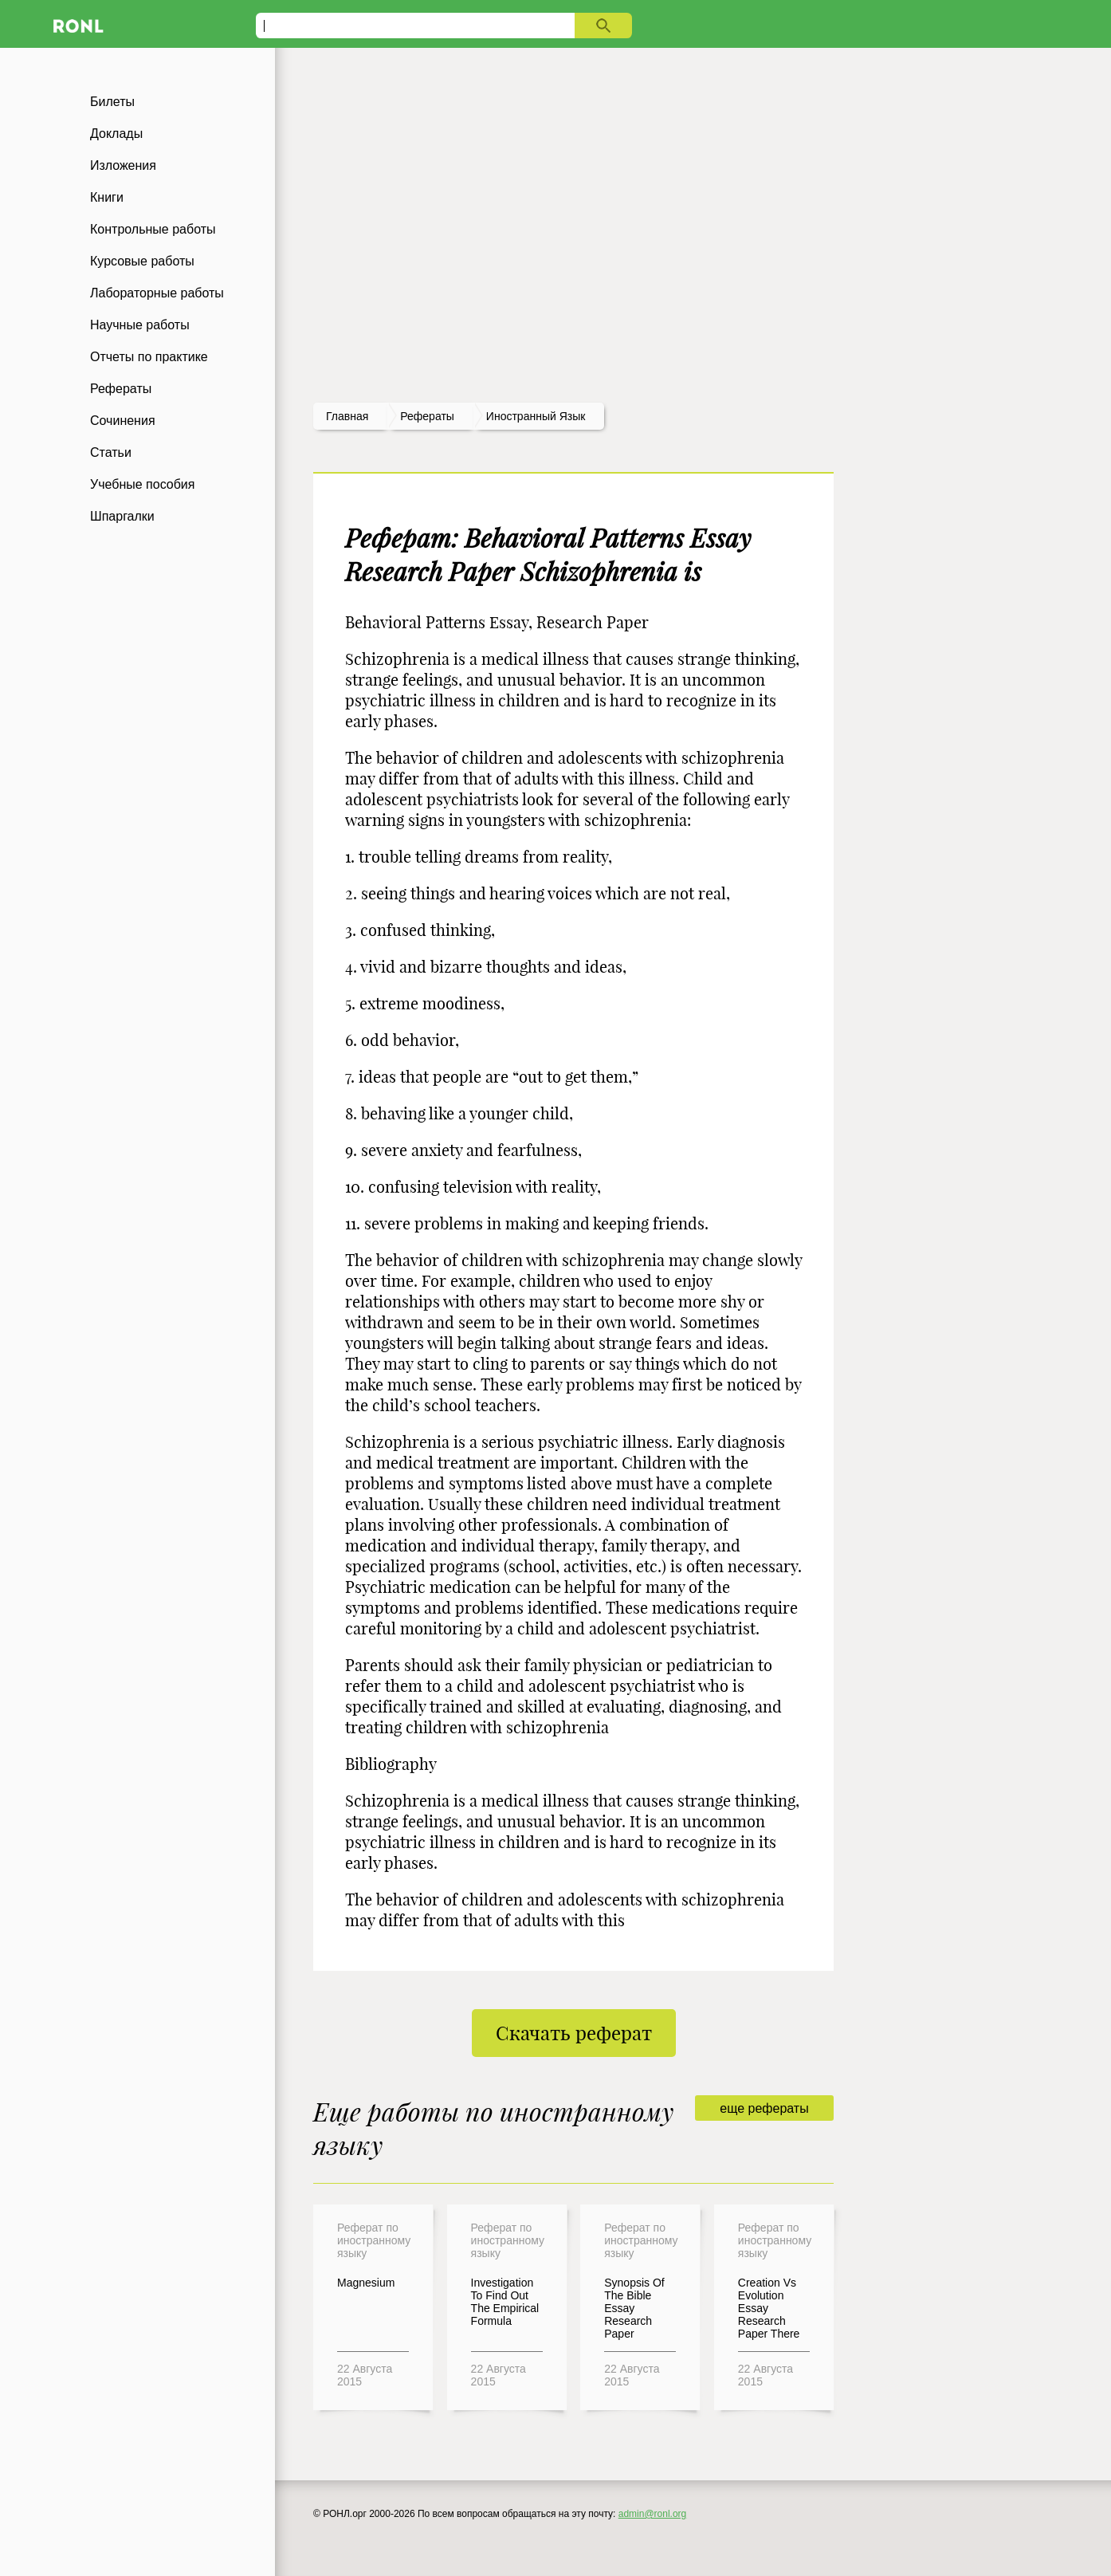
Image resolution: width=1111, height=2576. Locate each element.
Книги (107, 197)
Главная (347, 416)
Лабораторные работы (157, 293)
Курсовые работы (142, 261)
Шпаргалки (122, 516)
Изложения (123, 165)
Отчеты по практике (149, 357)
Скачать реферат (574, 2033)
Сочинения (122, 420)
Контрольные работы (153, 229)
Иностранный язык (536, 416)
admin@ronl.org (652, 2513)
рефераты (427, 416)
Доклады (116, 133)
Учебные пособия (142, 484)
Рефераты (120, 388)
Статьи (111, 452)
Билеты (112, 101)
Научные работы (140, 325)
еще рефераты (764, 2108)
